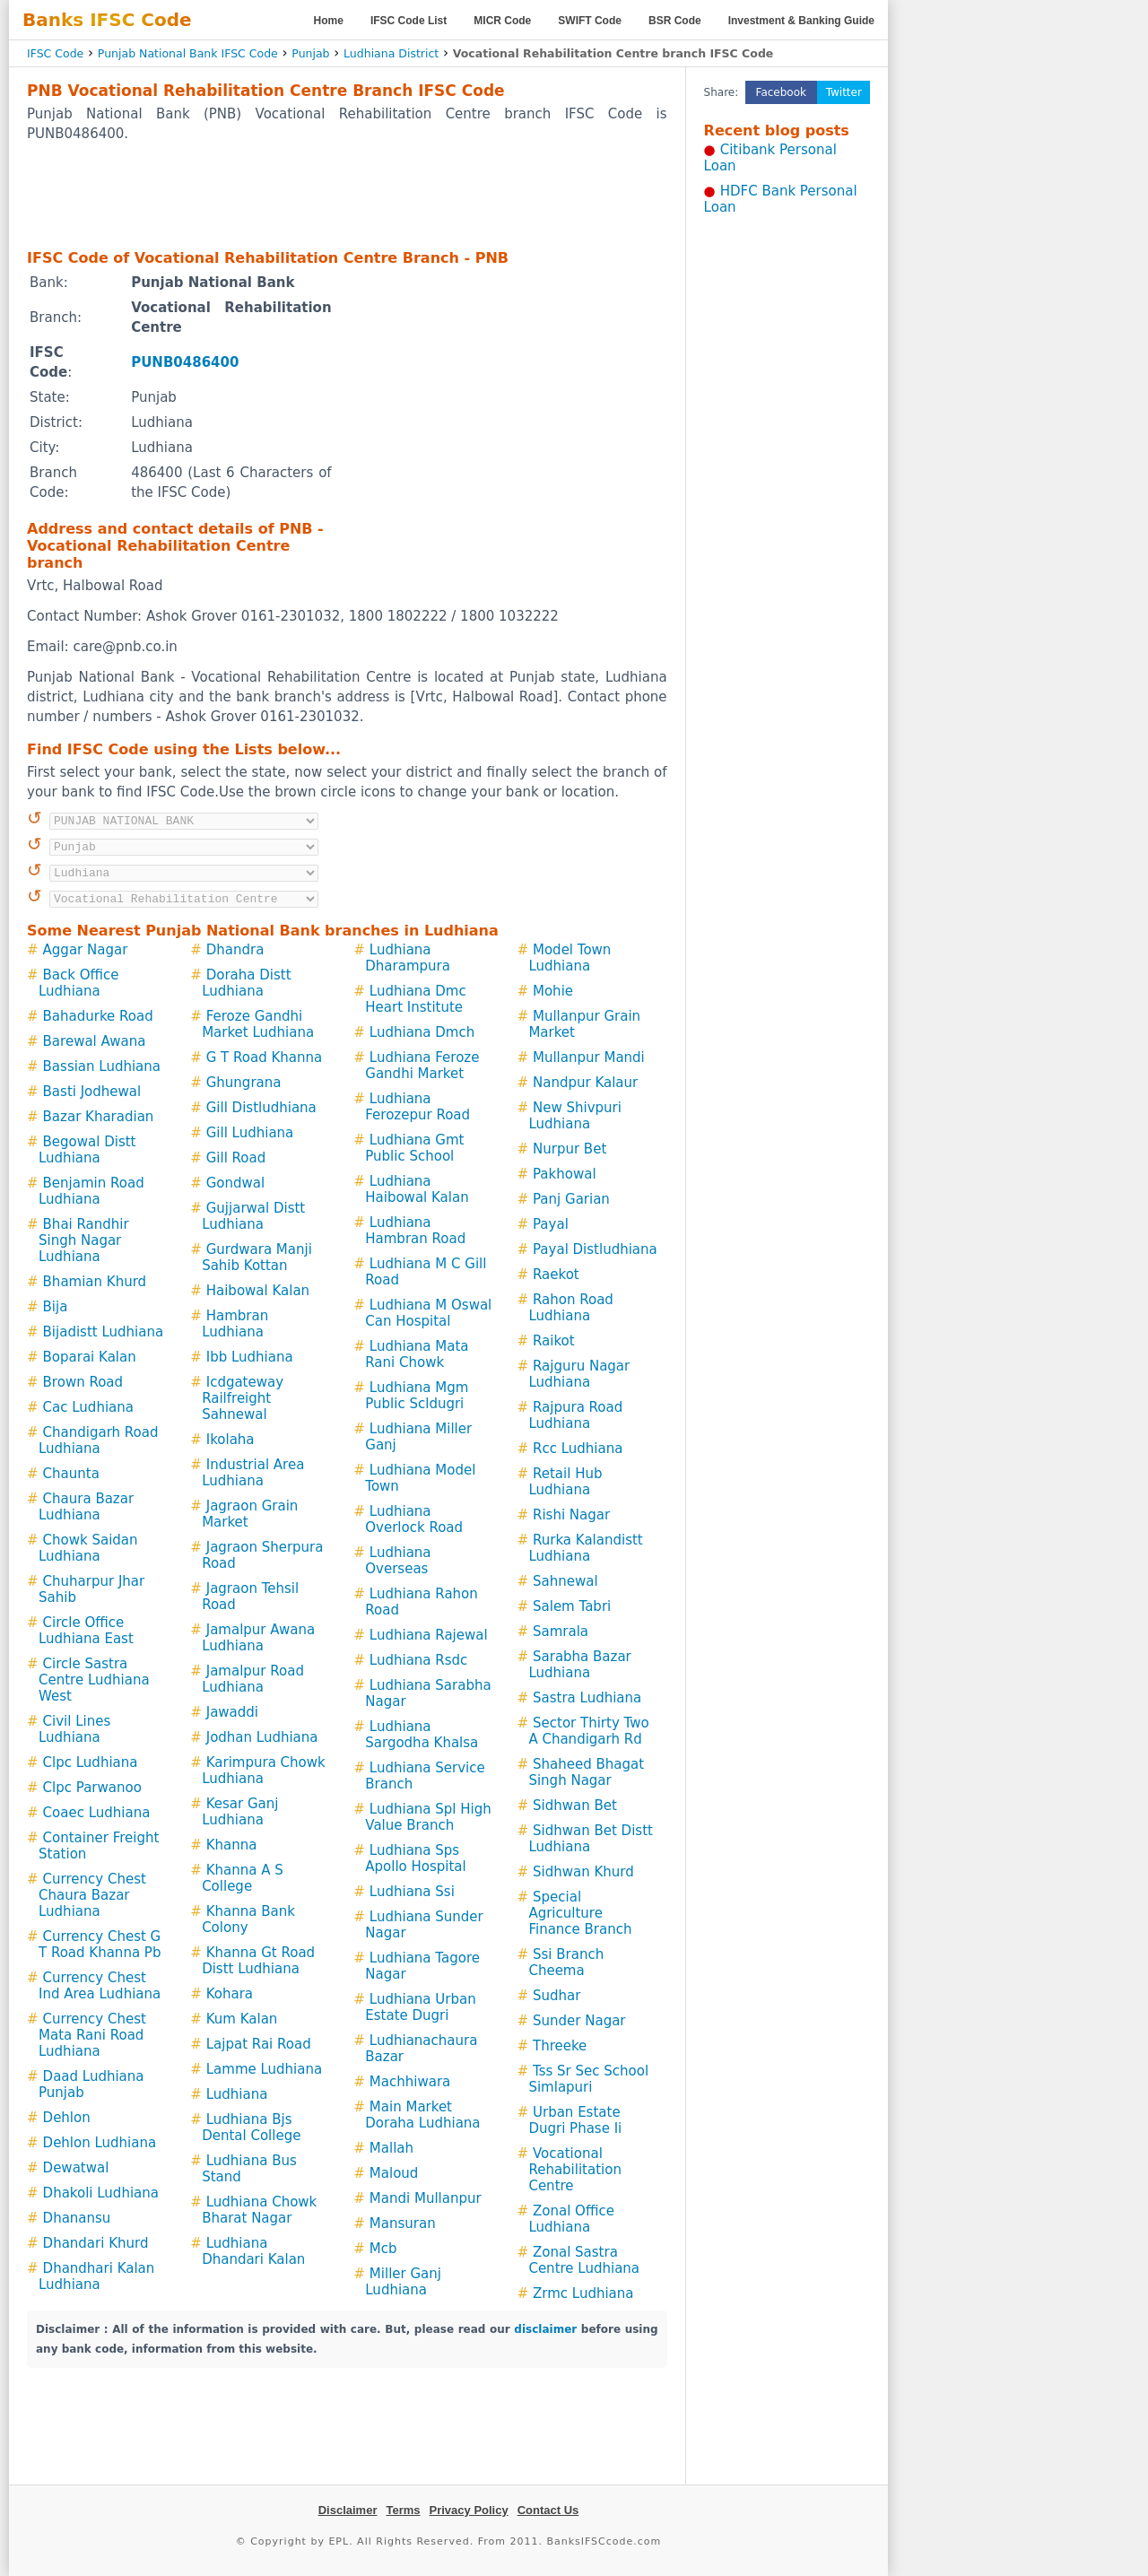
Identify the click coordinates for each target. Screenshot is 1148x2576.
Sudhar (556, 1996)
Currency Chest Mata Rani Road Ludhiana (92, 2035)
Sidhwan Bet (575, 1805)
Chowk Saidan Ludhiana (88, 1548)
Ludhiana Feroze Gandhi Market (422, 1065)
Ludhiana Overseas (397, 1561)
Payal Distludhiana (595, 1249)
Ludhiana (237, 2094)
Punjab (310, 53)
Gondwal (235, 1183)
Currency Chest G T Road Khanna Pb (100, 1944)
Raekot (556, 1274)
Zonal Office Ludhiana (570, 2219)
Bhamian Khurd (95, 1282)
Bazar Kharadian (98, 1117)
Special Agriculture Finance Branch (579, 1913)
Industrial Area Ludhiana (253, 1473)
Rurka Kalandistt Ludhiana (585, 1548)
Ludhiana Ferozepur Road (417, 1107)
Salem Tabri (572, 1606)
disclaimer (545, 2329)
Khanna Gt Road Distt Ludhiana (258, 1961)
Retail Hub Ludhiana (565, 1482)
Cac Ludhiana (88, 1407)
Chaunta (71, 1474)
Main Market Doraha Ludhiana (422, 2115)
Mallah (391, 2148)
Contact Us (548, 2510)
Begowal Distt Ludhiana (87, 1150)
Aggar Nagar (85, 950)
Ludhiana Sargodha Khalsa (421, 1735)
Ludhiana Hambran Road (415, 1230)
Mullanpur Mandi (589, 1057)
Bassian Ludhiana (102, 1066)
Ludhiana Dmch (422, 1032)
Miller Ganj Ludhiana (403, 2282)
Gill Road (236, 1158)
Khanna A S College (242, 1878)
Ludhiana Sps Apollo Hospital (415, 1858)
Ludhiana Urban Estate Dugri (420, 2007)
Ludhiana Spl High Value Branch (428, 1817)
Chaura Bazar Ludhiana (86, 1507)
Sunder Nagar (579, 2021)
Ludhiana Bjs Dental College (251, 2127)
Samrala (560, 1631)
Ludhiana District (391, 53)
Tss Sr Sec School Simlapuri (588, 2079)
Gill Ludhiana (250, 1133)
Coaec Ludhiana (97, 1813)
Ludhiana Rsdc (418, 1660)
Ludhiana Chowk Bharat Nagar (259, 2210)
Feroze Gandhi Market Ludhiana (258, 1024)
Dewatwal (76, 2168)
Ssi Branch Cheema (566, 1962)
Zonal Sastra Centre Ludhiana (583, 2260)
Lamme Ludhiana (264, 2069)
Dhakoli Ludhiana (101, 2193)
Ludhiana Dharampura (407, 958)
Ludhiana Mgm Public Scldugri (416, 1395)
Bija (55, 1307)
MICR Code (502, 20)
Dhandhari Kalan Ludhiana (96, 2276)
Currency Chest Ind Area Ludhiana (100, 1986)
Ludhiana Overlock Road (414, 1519)
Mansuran (403, 2223)
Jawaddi (232, 1712)
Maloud (394, 2173)
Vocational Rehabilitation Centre (575, 2169)
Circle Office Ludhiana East (86, 1630)
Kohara (229, 1994)
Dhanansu (77, 2218)
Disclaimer (348, 2510)
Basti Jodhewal (92, 1091)
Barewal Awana (94, 1041)
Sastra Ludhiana (587, 1698)
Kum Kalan (242, 2019)
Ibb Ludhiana (249, 1357)
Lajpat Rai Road (258, 2044)
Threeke (560, 2046)
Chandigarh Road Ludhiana (98, 1440)
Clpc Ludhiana (90, 1762)
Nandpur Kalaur (585, 1083)
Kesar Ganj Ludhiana (240, 1812)
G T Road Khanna (264, 1057)
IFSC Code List (408, 20)
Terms (403, 2510)
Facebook (781, 92)
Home (329, 20)
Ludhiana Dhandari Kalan (253, 2251)
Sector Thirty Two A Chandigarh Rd (588, 1731)
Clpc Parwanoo (92, 1788)
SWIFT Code (590, 20)
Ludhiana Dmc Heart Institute (415, 999)
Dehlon (67, 2118)
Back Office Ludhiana (79, 983)
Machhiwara (410, 2082)
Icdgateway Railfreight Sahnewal (242, 1398)
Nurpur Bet (569, 1149)
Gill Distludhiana (261, 1108)
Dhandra (235, 950)
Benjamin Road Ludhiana (91, 1191)
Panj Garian (571, 1199)
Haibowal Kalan (257, 1291)
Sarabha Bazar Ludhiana (579, 1665)
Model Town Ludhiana (569, 958)
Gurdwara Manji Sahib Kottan (257, 1257)
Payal (551, 1224)
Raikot (554, 1341)
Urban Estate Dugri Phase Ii (575, 2120)
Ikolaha (230, 1440)
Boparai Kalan (89, 1357)
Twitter (844, 92)
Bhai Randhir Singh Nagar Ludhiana (84, 1240)
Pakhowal (564, 1174)
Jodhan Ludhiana (262, 1737)
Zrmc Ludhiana (583, 2293)
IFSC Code (55, 53)
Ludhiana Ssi (412, 1892)
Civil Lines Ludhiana (74, 1729)
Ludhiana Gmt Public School (414, 1148)
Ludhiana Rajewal (429, 1635)
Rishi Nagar (571, 1515)
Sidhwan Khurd (583, 1872)
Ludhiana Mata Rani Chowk (416, 1354)
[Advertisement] (347, 194)
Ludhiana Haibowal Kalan (416, 1189)
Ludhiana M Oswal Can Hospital (428, 1313)
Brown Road (83, 1382)
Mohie (553, 991)
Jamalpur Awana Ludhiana (258, 1638)
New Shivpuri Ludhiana (575, 1116)
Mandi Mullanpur (426, 2198)
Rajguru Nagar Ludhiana (579, 1374)
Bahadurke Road (98, 1016)
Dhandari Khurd (96, 2243)
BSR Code (674, 20)
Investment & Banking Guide (801, 20)
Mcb (383, 2249)
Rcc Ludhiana (577, 1448)
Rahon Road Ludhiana (570, 1308)
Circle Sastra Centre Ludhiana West (94, 1680)
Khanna (231, 1845)
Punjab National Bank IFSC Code (188, 53)
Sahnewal (565, 1581)
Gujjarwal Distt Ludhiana (253, 1216)
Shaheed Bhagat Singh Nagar (586, 1772)
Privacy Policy (469, 2510)
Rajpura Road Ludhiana (575, 1415)
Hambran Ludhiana (235, 1324)
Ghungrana (244, 1083)
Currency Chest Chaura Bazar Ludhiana (92, 1895)
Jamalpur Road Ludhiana (253, 1679)
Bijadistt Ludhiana (103, 1332)
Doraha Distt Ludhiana (246, 983)
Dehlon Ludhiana (100, 2143)
